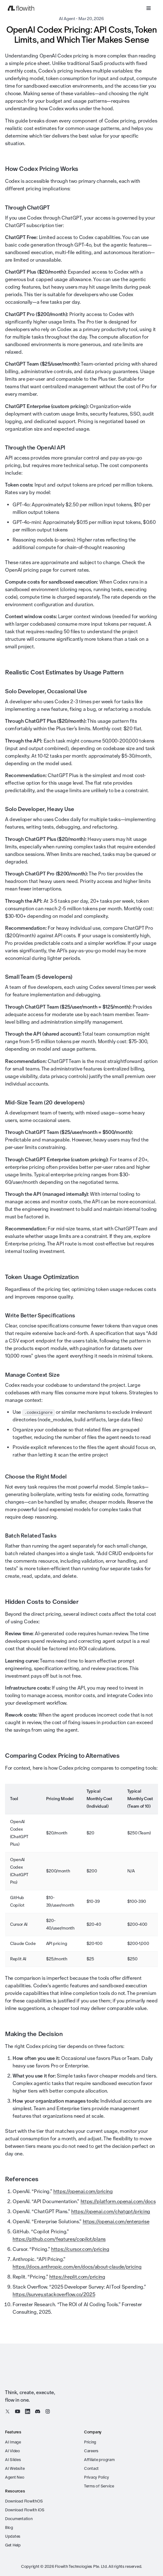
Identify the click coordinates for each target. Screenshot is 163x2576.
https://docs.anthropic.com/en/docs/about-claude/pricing (77, 2267)
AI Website (14, 2468)
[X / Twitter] (7, 2411)
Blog (9, 2527)
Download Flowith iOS (25, 2510)
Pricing (90, 2442)
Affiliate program (99, 2459)
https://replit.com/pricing (77, 2277)
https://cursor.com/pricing (80, 2249)
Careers (91, 2450)
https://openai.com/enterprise (116, 2222)
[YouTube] (17, 2411)
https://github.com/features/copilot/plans (59, 2239)
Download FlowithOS (24, 2501)
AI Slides (13, 2459)
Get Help (13, 2545)
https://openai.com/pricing (83, 2191)
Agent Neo (14, 2477)
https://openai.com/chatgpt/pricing (110, 2211)
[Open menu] (148, 8)
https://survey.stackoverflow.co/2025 (54, 2294)
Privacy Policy (96, 2477)
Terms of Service (99, 2486)
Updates (12, 2536)
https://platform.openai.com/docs (118, 2201)
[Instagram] (47, 2411)
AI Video (12, 2450)
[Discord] (37, 2411)
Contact (91, 2468)
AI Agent (67, 18)
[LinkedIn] (27, 2411)
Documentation (19, 2518)
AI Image (13, 2442)
